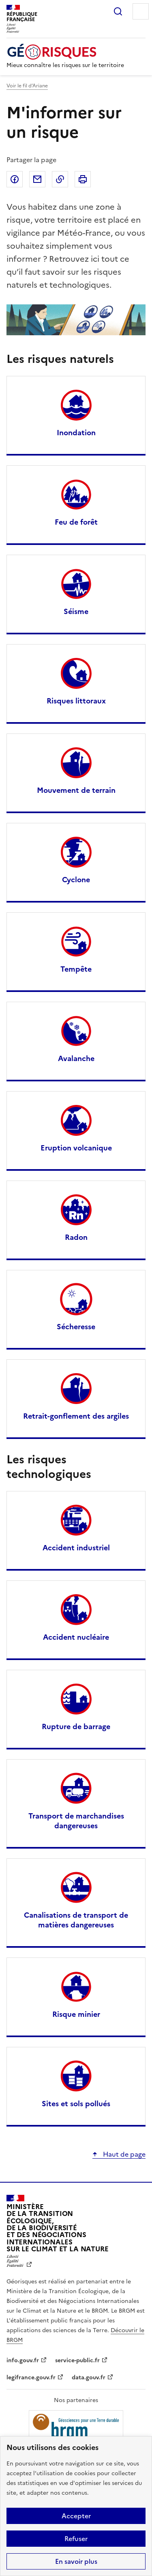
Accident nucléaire (76, 1637)
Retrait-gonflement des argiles (76, 1416)
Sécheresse (76, 1326)
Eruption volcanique (76, 1147)
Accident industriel (76, 1547)
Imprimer (83, 179)
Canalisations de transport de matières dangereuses (76, 1920)
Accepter (76, 2516)
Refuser (76, 2538)
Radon (76, 1237)
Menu (141, 11)
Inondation (76, 432)
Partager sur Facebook (14, 179)
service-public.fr (77, 2360)
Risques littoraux (76, 700)
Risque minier (76, 2014)
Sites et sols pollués (76, 2103)
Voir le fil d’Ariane (27, 85)
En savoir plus (76, 2561)
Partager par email (37, 179)
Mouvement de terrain (76, 790)
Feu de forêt (76, 522)
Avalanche (76, 1058)
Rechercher (118, 11)
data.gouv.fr (88, 2377)
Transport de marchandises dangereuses (76, 1820)
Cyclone (76, 879)
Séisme (76, 611)
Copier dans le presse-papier (60, 179)
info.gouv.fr (22, 2360)
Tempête (76, 969)
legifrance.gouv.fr (31, 2377)
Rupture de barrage (76, 1726)
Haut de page (123, 2154)
